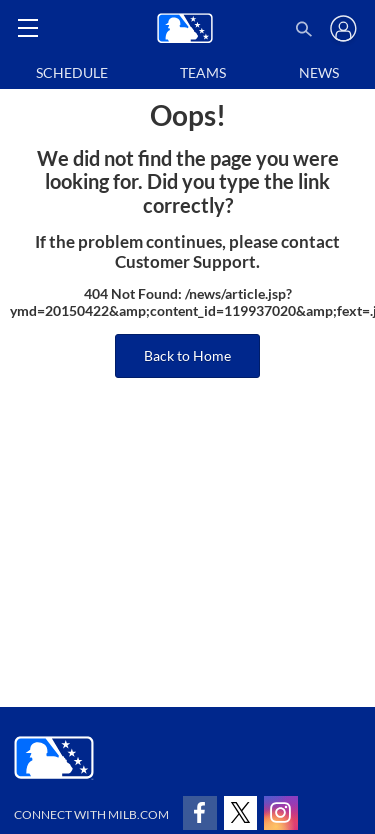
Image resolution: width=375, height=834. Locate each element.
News (319, 72)
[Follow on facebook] (200, 813)
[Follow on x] (241, 813)
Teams (203, 72)
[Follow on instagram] (281, 813)
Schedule (72, 72)
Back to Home (187, 355)
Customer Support (185, 262)
